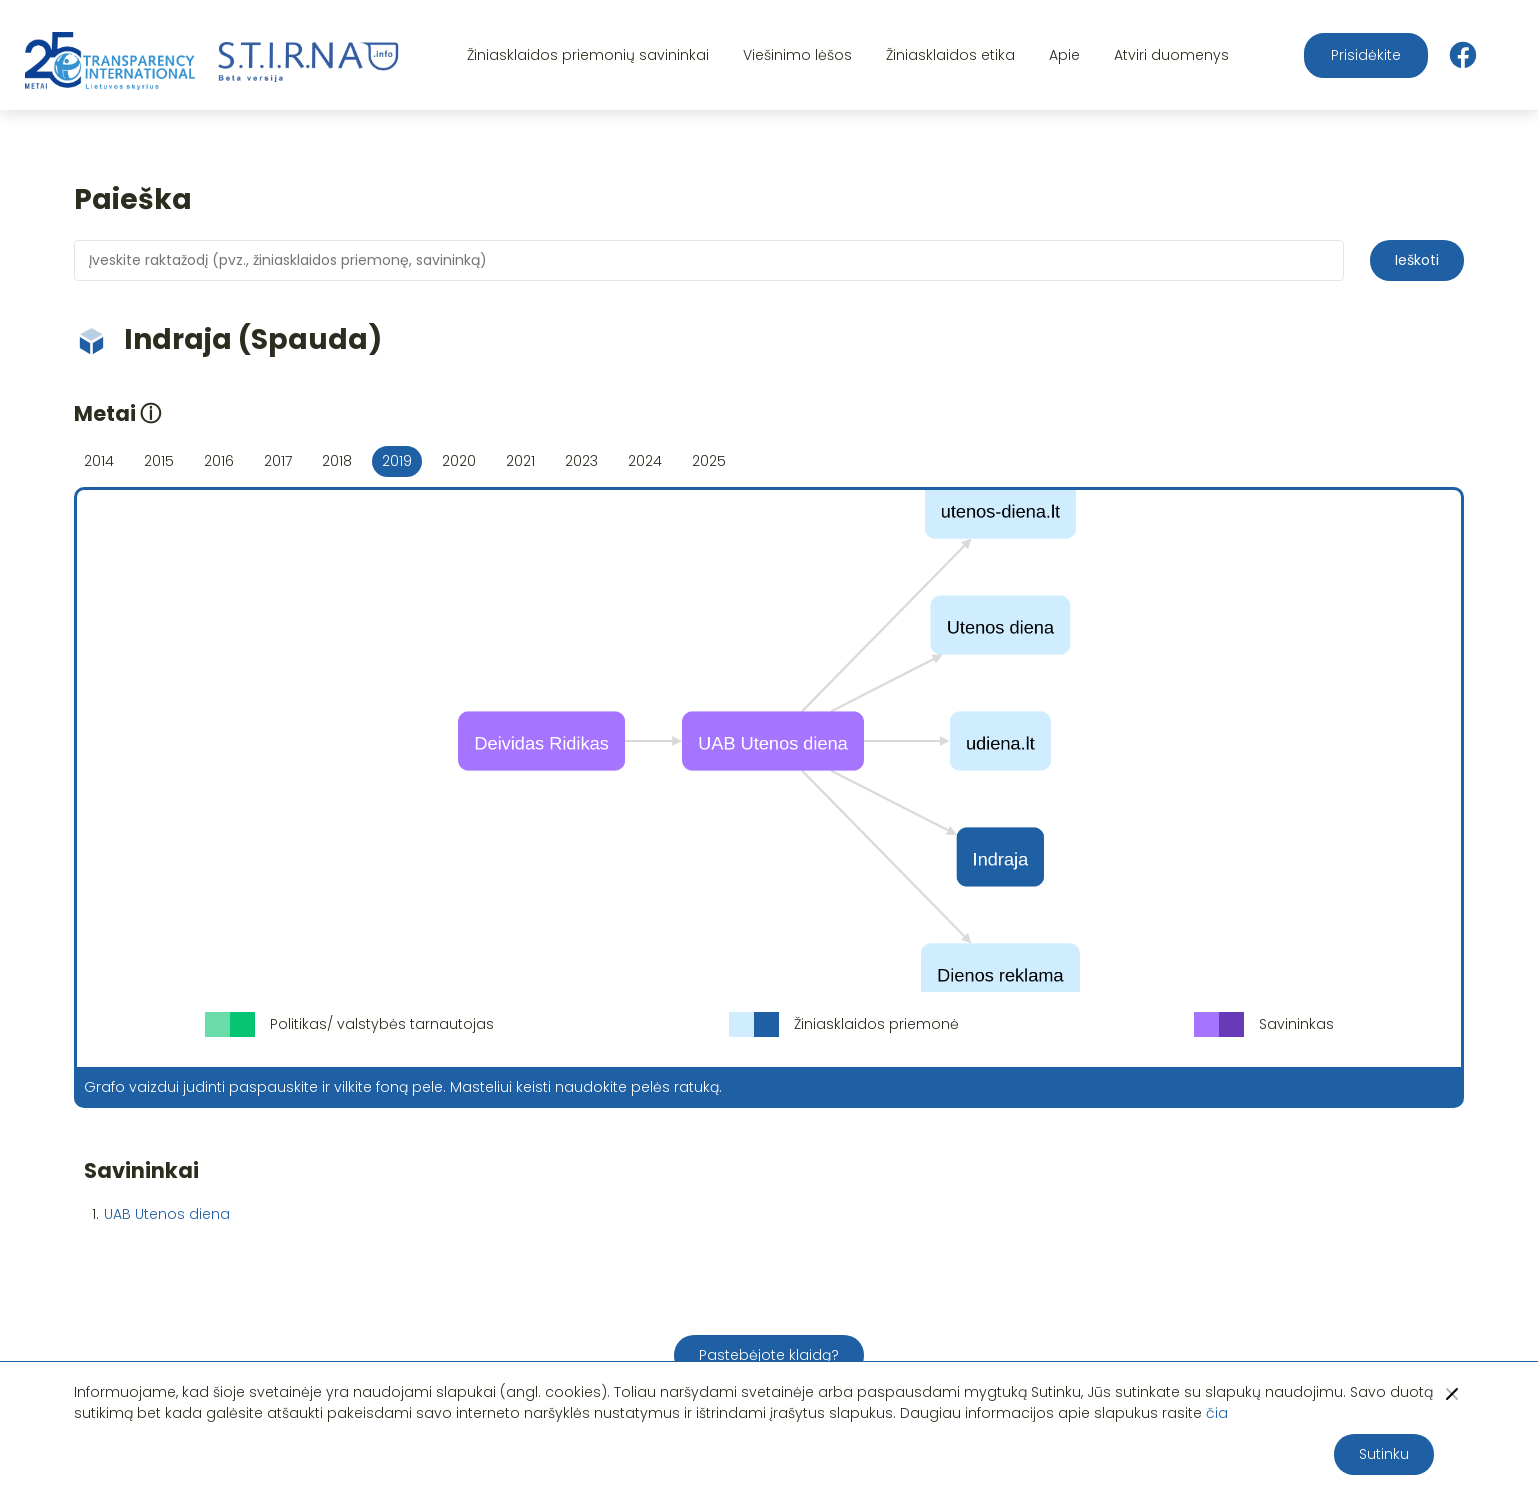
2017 (278, 461)
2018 (337, 461)
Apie (1064, 55)
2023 (581, 461)
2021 (520, 461)
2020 (459, 461)
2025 (709, 461)
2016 (219, 461)
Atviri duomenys (1171, 55)
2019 (397, 461)
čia (1217, 1413)
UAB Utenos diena (167, 1214)
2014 (99, 461)
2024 (645, 461)
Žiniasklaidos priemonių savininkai (588, 55)
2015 (159, 461)
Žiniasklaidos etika (950, 55)
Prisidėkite (1366, 55)
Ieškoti (1417, 260)
